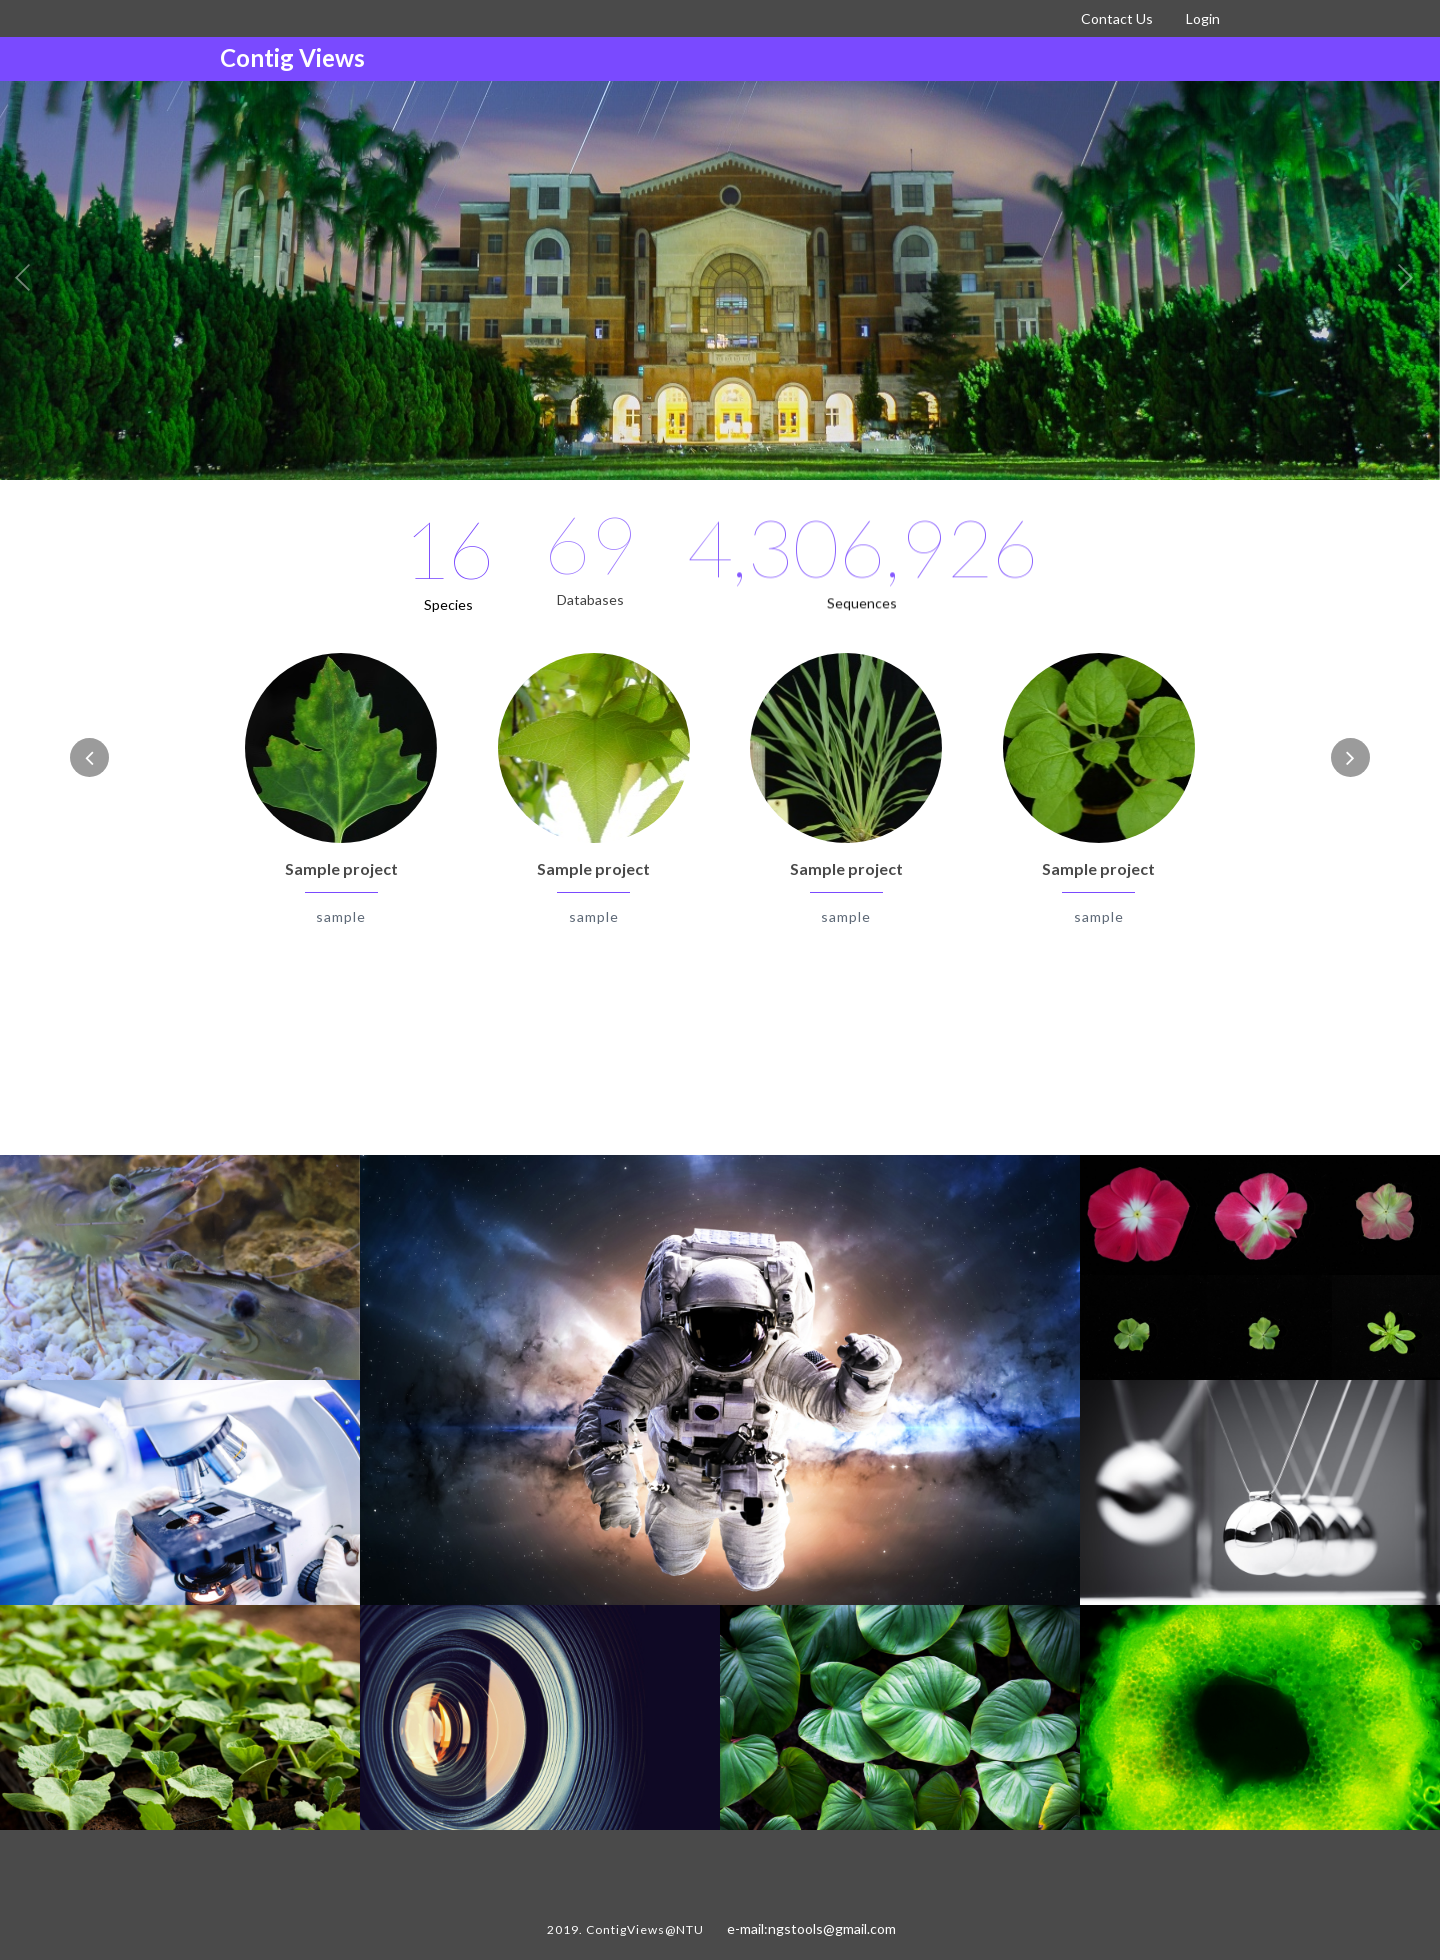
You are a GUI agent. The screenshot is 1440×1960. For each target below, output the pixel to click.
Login (1203, 18)
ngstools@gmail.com (832, 1928)
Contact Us (1117, 18)
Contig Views (292, 57)
